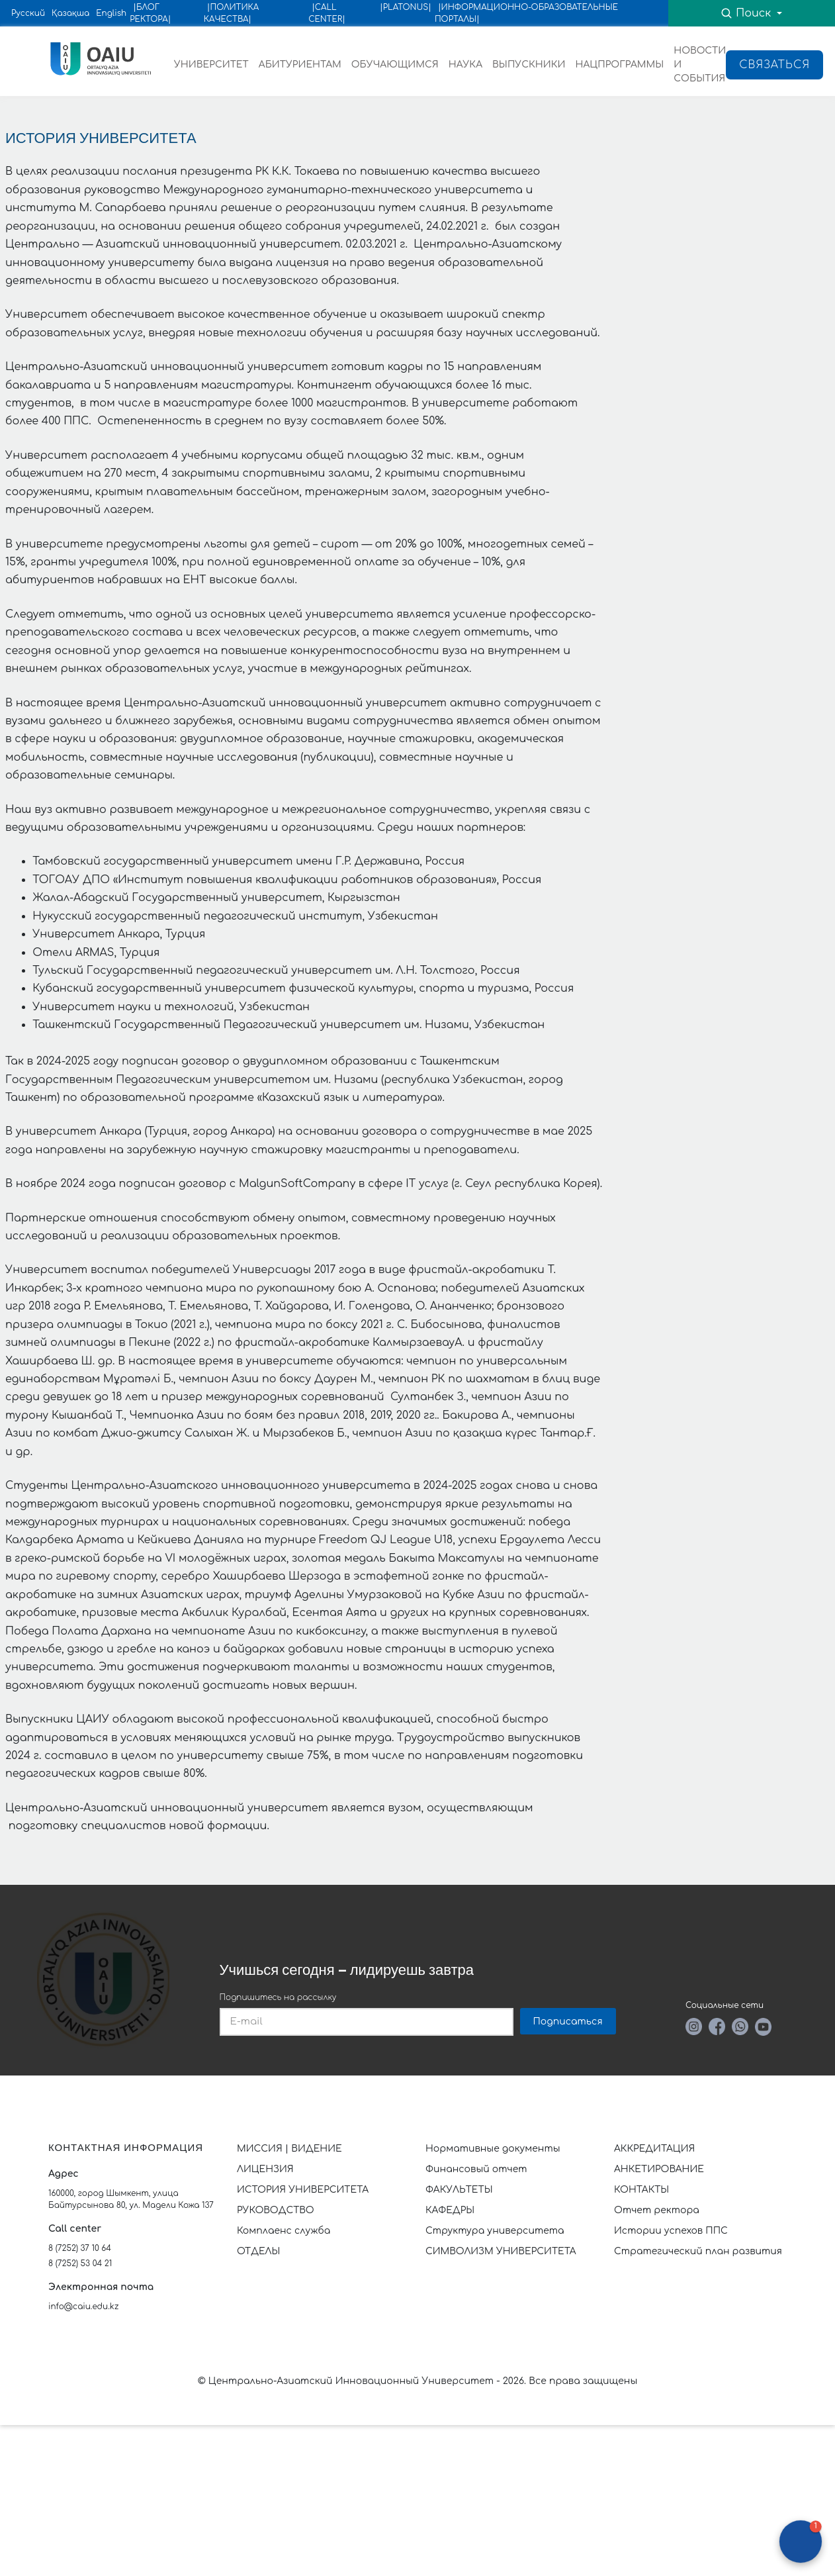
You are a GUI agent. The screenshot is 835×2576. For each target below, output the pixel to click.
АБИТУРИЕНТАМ (300, 65)
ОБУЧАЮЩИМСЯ (395, 65)
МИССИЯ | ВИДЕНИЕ (289, 2149)
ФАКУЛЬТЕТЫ (459, 2190)
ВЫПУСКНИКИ (528, 65)
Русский (28, 13)
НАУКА (465, 65)
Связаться (774, 65)
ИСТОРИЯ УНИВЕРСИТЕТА (303, 2190)
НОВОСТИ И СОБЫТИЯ (700, 64)
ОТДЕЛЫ (258, 2251)
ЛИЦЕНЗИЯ (265, 2169)
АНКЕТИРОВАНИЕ (659, 2169)
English (111, 13)
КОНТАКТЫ (641, 2190)
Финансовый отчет (476, 2169)
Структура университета (494, 2231)
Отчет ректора (656, 2210)
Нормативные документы (492, 2149)
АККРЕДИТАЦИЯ (654, 2149)
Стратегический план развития (699, 2251)
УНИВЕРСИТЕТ (211, 65)
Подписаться (568, 2022)
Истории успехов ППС (671, 2231)
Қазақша (70, 13)
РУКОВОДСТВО (275, 2210)
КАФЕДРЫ (449, 2210)
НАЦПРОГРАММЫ (619, 65)
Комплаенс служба (283, 2231)
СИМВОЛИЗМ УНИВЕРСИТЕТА (500, 2251)
